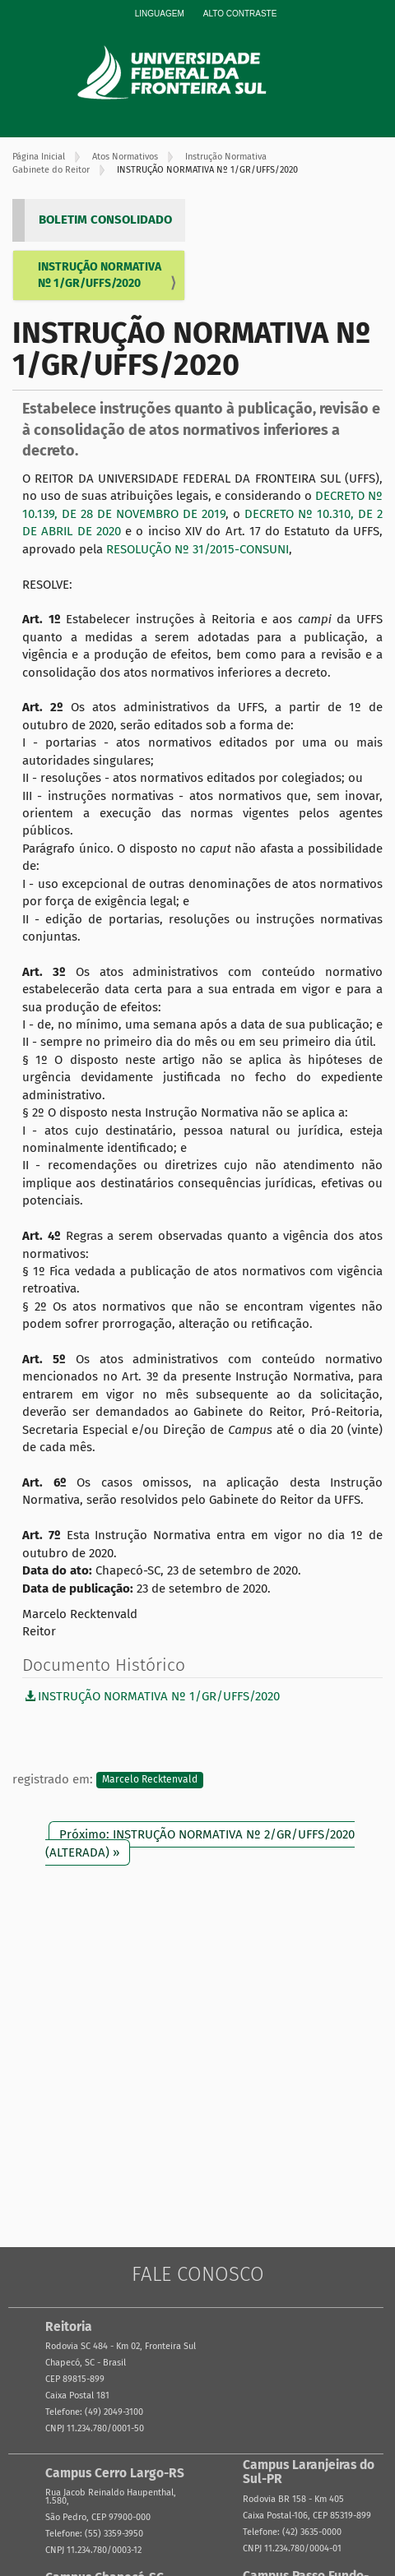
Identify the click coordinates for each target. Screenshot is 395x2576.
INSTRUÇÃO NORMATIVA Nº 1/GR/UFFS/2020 (99, 275)
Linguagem (159, 13)
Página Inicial (38, 156)
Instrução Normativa (226, 156)
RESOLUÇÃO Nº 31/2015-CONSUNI (197, 549)
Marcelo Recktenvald (150, 1780)
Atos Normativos (125, 156)
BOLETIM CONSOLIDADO (105, 219)
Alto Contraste (240, 13)
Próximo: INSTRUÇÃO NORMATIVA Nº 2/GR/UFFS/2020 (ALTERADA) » (200, 1843)
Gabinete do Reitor (51, 169)
